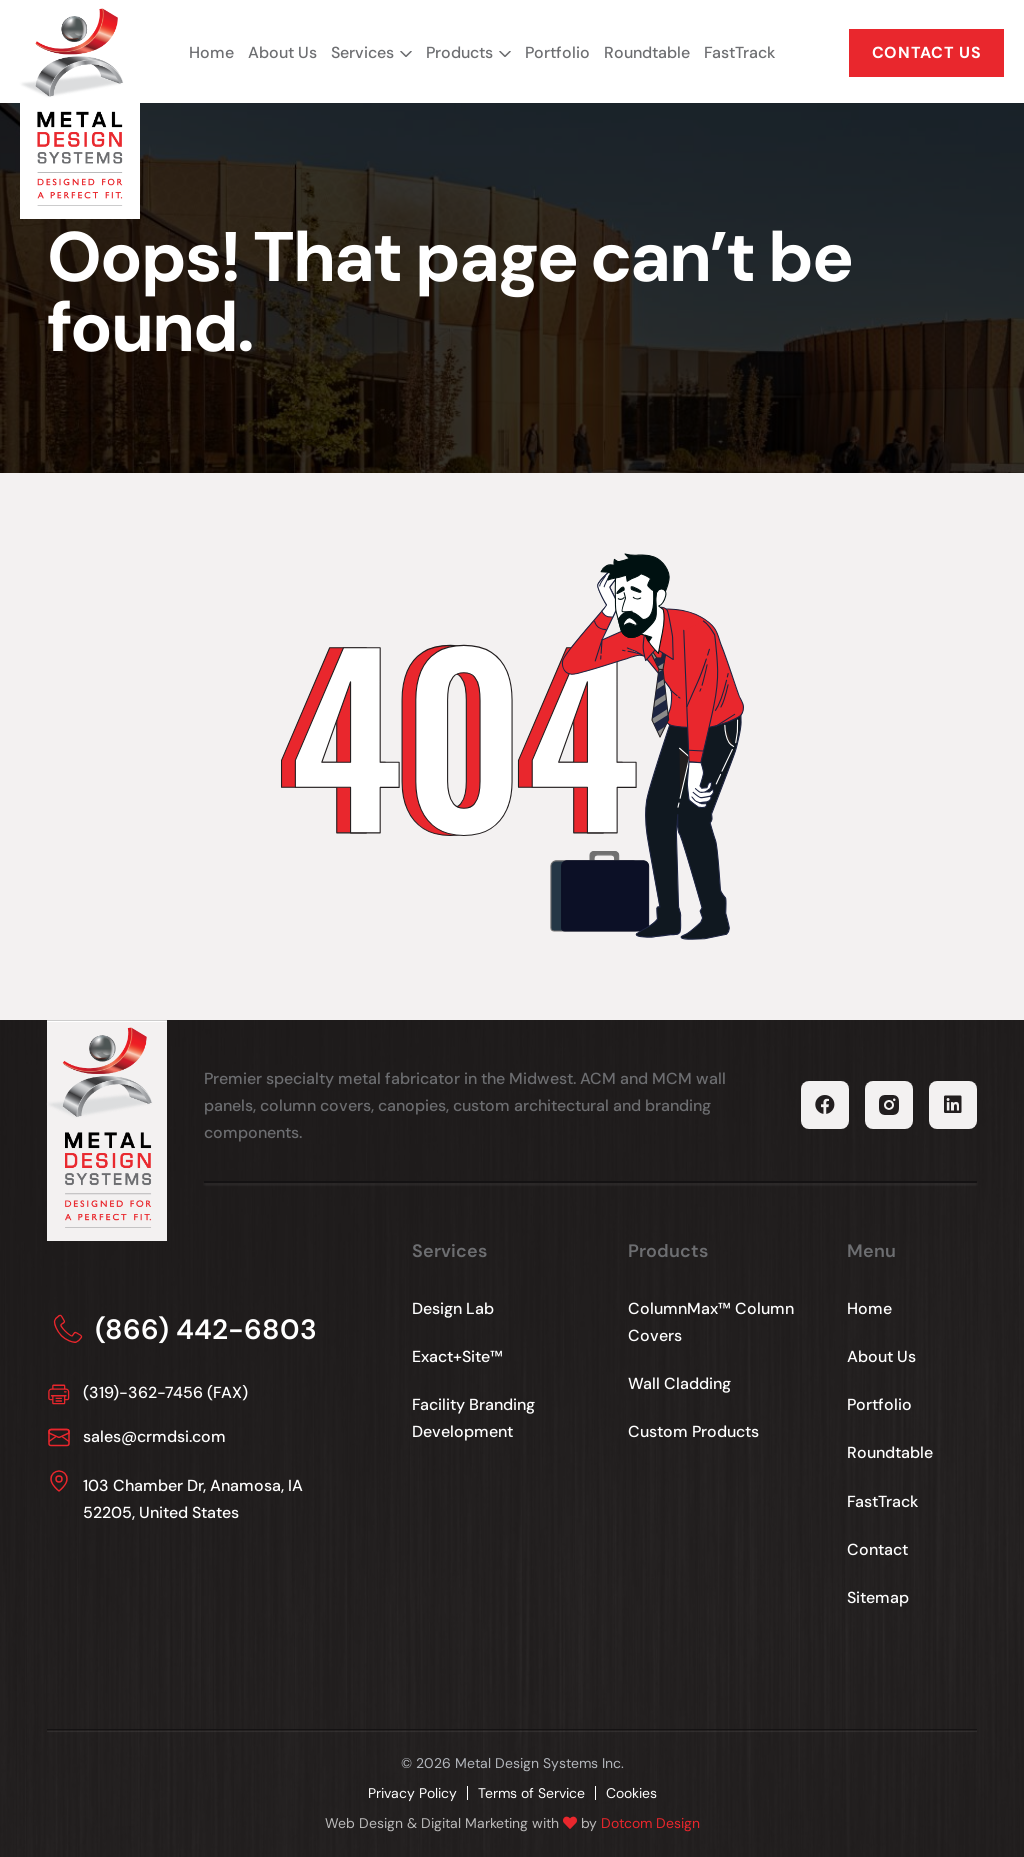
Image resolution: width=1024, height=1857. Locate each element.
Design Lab (453, 1308)
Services (362, 52)
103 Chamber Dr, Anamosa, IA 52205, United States (193, 1499)
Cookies (631, 1793)
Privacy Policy (412, 1793)
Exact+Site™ (457, 1356)
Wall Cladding (679, 1383)
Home (211, 52)
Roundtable (647, 52)
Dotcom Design (650, 1823)
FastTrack (739, 52)
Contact (877, 1549)
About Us (282, 52)
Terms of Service (531, 1793)
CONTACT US (926, 52)
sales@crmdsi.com (154, 1436)
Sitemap (878, 1597)
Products (459, 52)
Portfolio (557, 52)
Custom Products (693, 1431)
